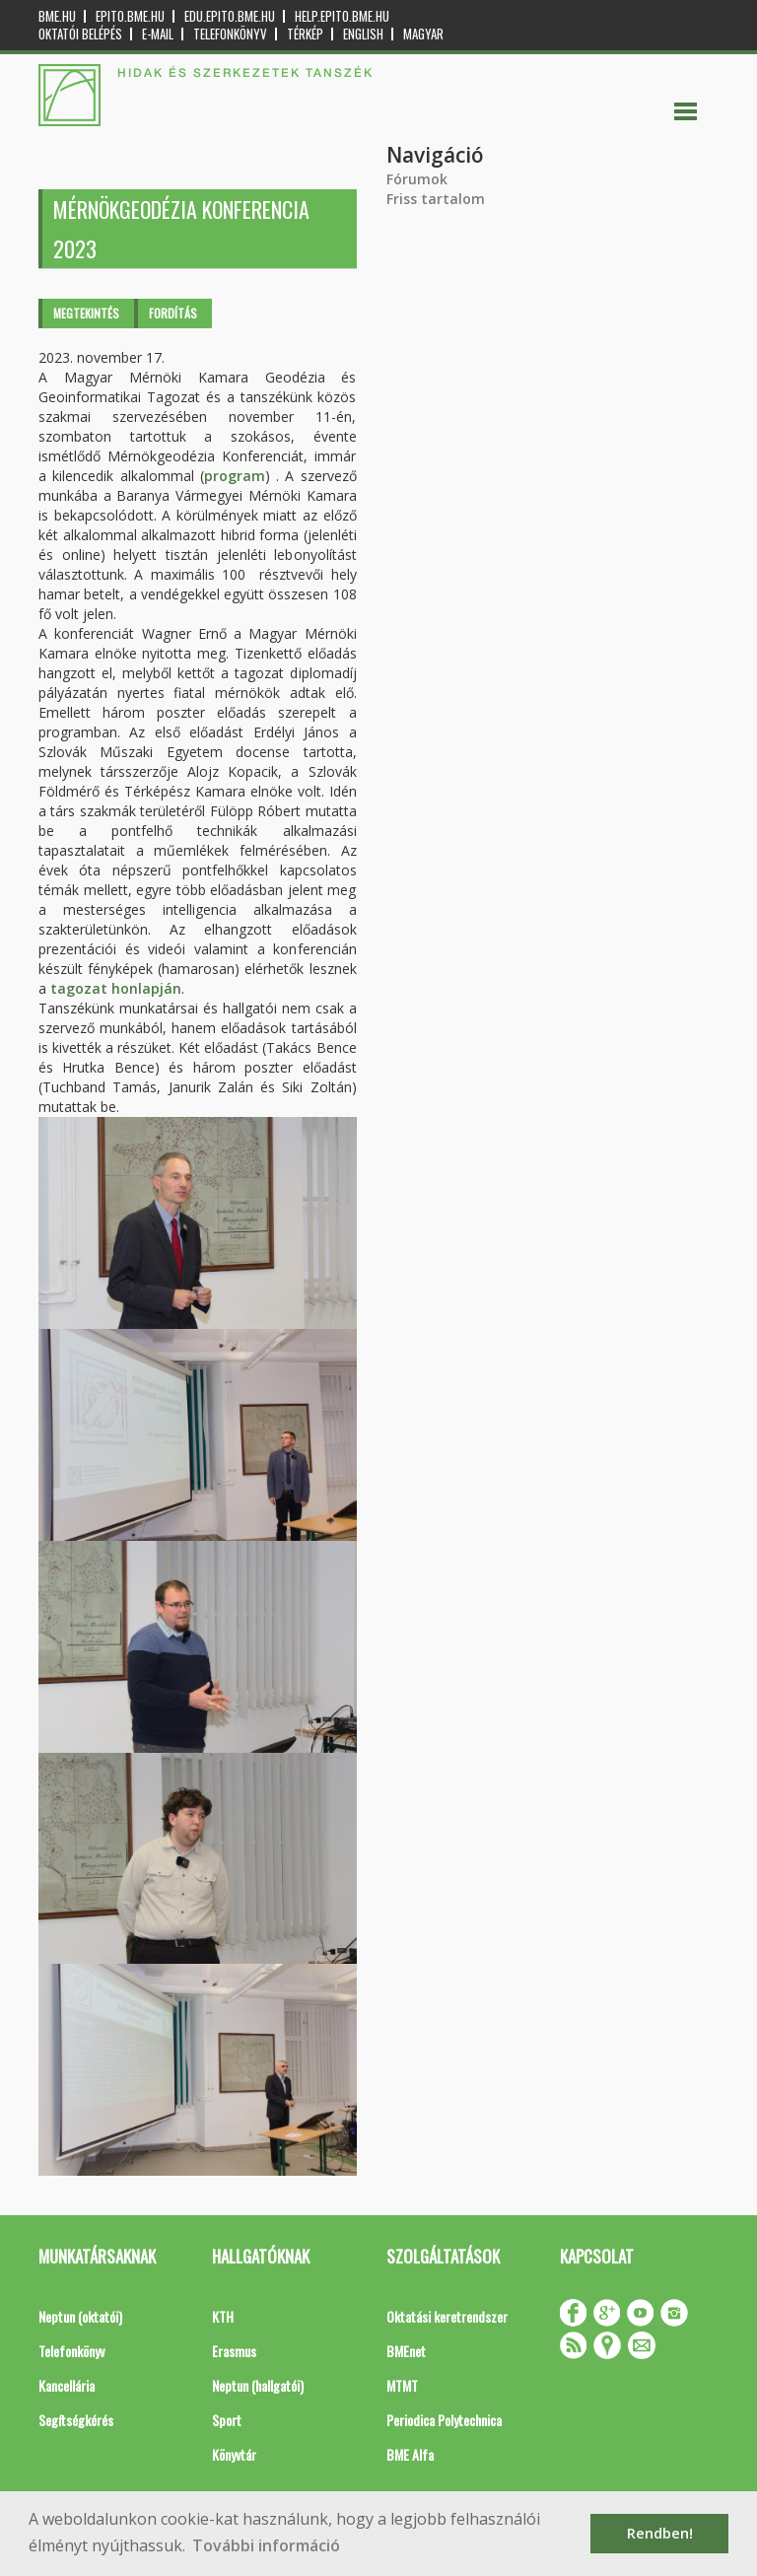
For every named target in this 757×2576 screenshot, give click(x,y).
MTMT (402, 2385)
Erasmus (234, 2350)
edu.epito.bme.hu (229, 16)
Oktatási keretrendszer (447, 2316)
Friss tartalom (435, 198)
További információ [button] (266, 2545)
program (234, 475)
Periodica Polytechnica (444, 2419)
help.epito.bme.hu (342, 16)
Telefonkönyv (230, 34)
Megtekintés (86, 313)
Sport (226, 2419)
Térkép (305, 34)
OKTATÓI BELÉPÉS (80, 34)
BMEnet (406, 2350)
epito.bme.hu (130, 16)
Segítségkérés (75, 2419)
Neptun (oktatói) (80, 2316)
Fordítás (173, 313)
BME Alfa (410, 2454)
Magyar (423, 34)
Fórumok (416, 179)
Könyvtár (234, 2454)
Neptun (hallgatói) (258, 2385)
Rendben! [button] (660, 2533)
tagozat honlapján (115, 988)
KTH (223, 2316)
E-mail (157, 34)
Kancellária (66, 2385)
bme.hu (57, 16)
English (363, 34)
